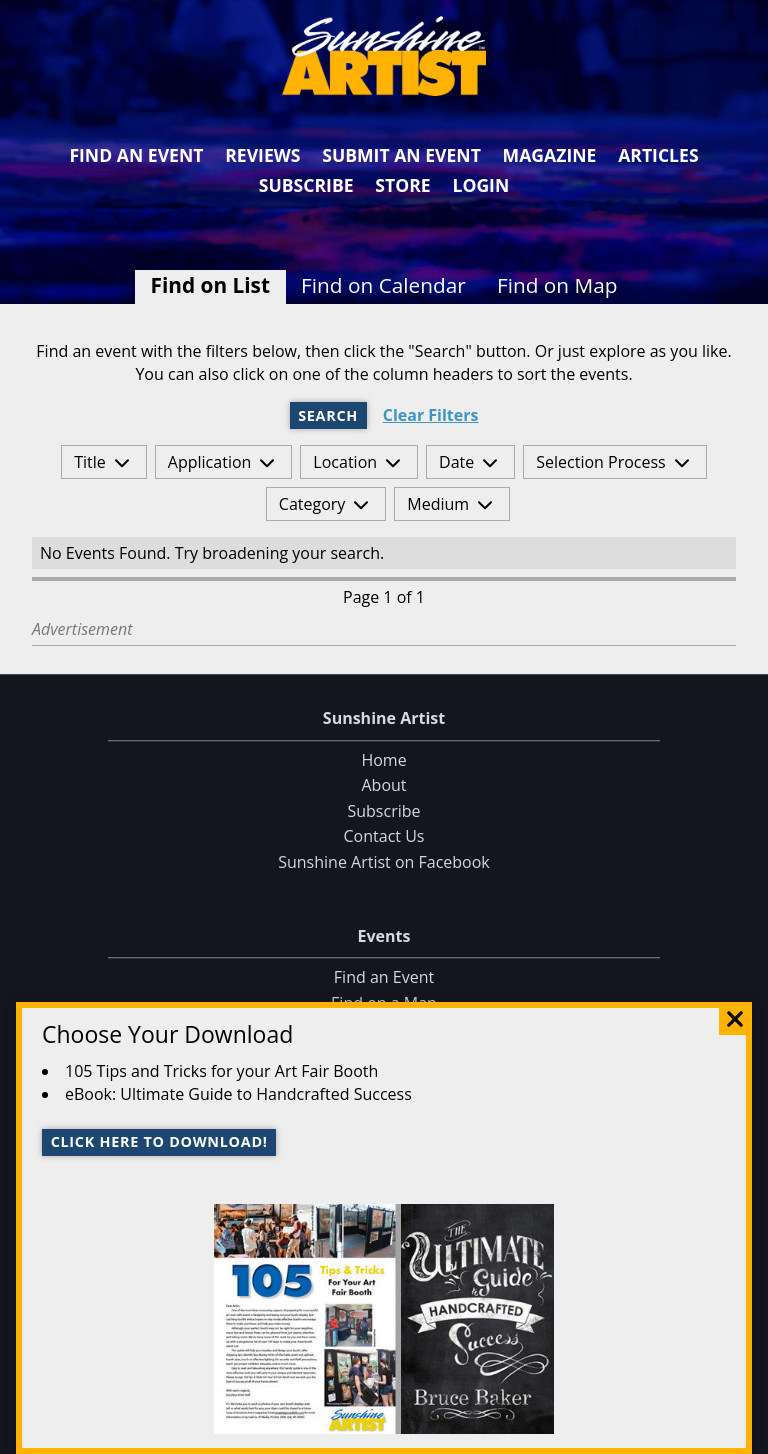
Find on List (210, 285)
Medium (438, 504)
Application (210, 462)
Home (383, 760)
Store (402, 185)
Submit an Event (401, 155)
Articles (658, 155)
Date (456, 462)
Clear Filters (431, 415)
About (383, 786)
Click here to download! (159, 1141)
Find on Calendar (383, 285)
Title (90, 462)
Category (312, 504)
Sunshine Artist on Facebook (384, 862)
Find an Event (136, 155)
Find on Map (557, 285)
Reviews (262, 155)
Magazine (550, 155)
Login (480, 185)
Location (345, 462)
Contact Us (384, 837)
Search (328, 415)
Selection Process (600, 462)
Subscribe (306, 185)
